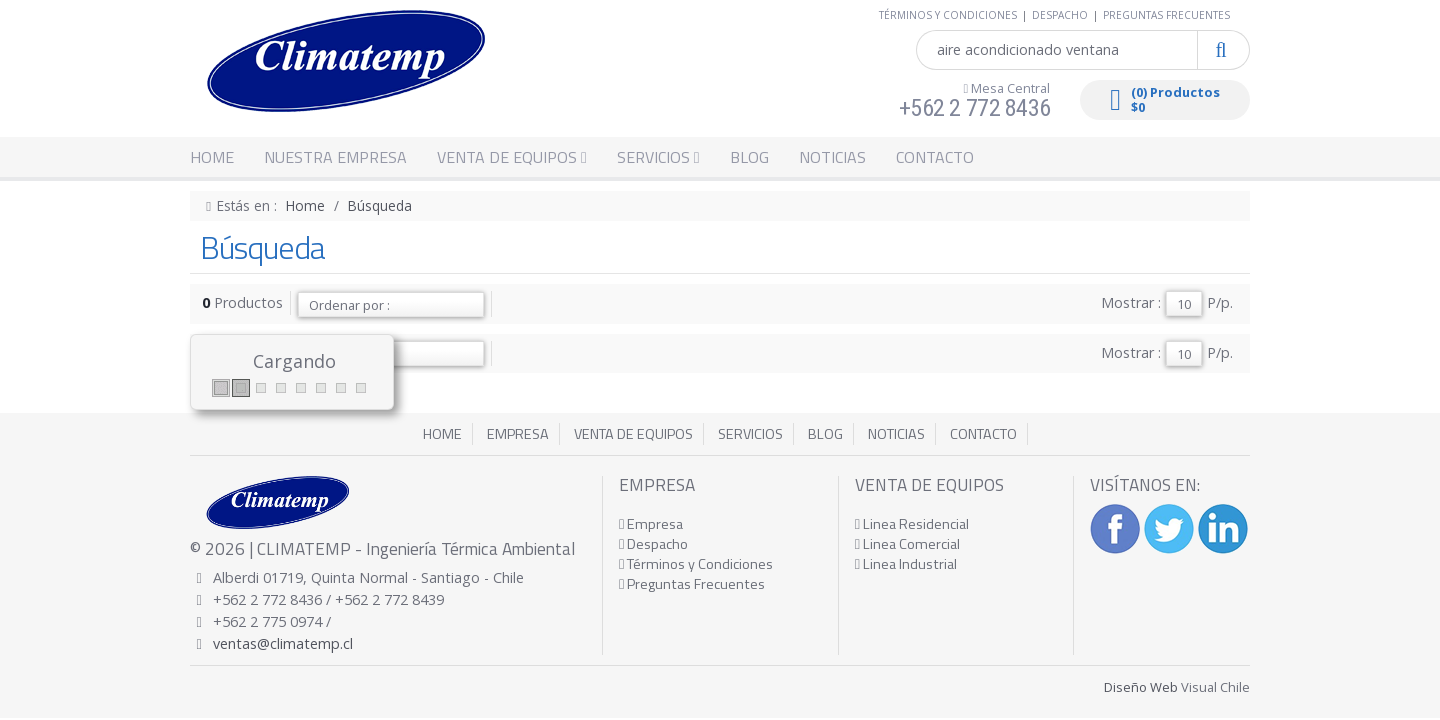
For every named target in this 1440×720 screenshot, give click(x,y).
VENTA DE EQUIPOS (512, 157)
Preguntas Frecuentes (692, 584)
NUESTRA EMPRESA (335, 157)
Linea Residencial (912, 524)
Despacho (653, 544)
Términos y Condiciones (696, 564)
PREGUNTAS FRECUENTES (1166, 15)
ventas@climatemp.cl (283, 643)
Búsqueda (380, 205)
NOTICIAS (832, 157)
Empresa (651, 524)
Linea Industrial (906, 564)
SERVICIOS (658, 157)
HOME (212, 157)
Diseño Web (1141, 687)
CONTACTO (935, 157)
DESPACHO (1060, 15)
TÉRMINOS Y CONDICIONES (948, 15)
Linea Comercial (907, 544)
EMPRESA (518, 434)
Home (305, 205)
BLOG (749, 157)
